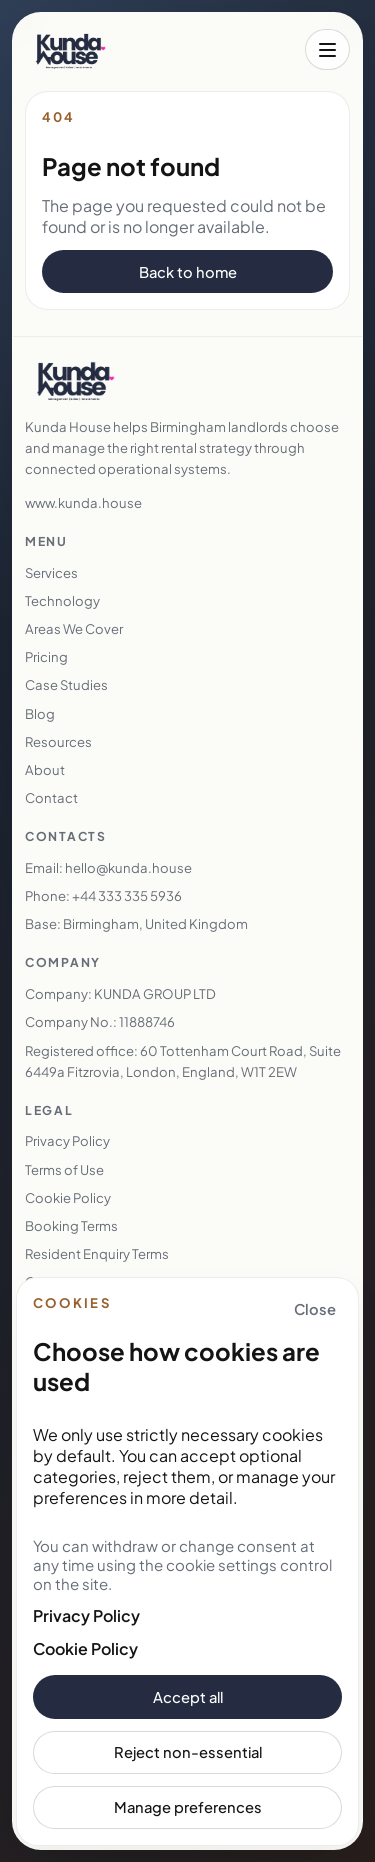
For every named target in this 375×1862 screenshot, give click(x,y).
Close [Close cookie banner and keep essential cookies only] (315, 1309)
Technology (62, 600)
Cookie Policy (85, 1648)
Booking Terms (71, 1225)
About (45, 769)
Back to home (188, 272)
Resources (58, 741)
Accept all (188, 1697)
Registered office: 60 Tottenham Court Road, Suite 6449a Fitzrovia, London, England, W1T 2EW (183, 1061)
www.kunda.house (83, 502)
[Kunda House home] (70, 50)
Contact (51, 797)
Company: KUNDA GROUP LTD (120, 993)
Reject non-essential (188, 1752)
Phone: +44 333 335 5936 (103, 895)
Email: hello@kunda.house (108, 867)
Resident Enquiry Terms (97, 1253)
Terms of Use (64, 1169)
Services (51, 572)
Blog (40, 713)
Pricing (46, 656)
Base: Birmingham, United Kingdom (136, 923)
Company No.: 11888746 (100, 1021)
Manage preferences (188, 1807)
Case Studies (66, 684)
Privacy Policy (86, 1615)
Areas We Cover (74, 628)
